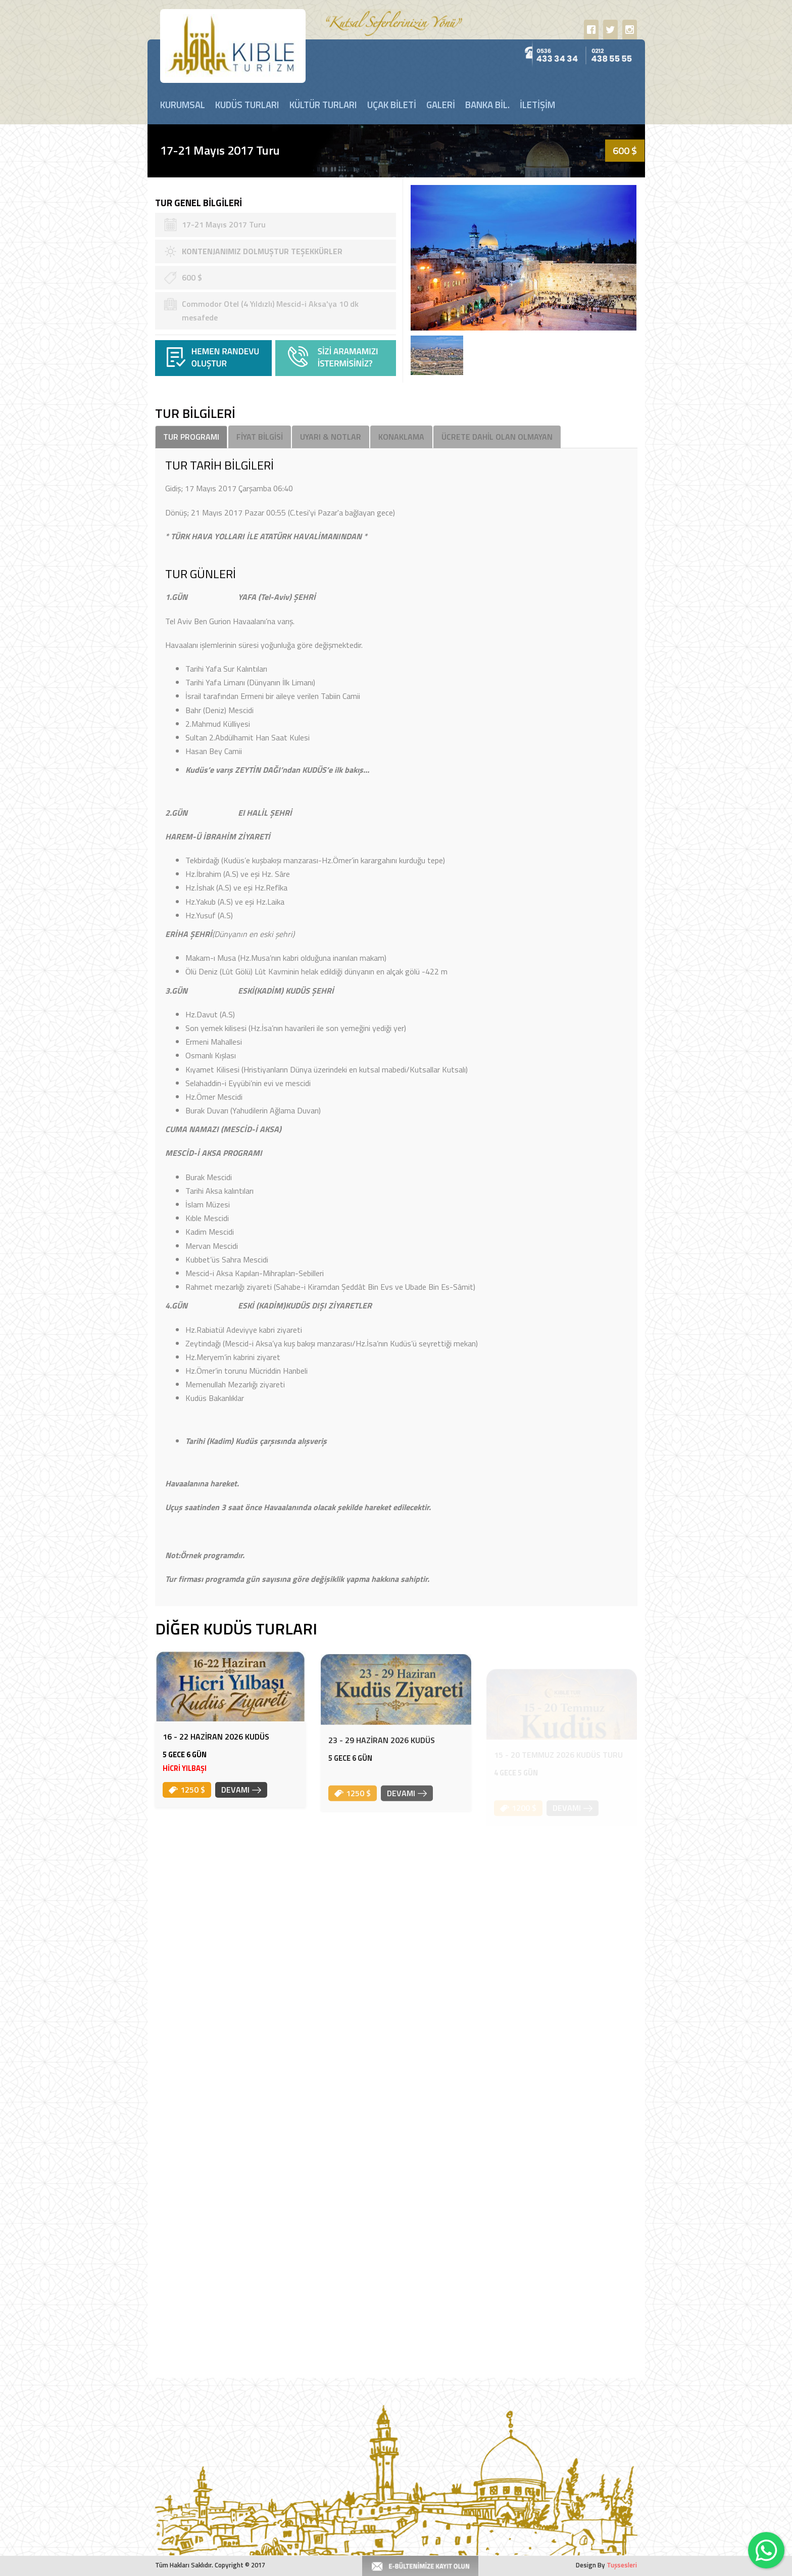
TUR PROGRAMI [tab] (191, 437)
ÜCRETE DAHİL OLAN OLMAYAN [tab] (497, 437)
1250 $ (187, 1807)
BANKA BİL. (487, 105)
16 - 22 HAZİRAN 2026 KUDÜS (216, 1754)
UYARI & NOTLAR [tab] (330, 437)
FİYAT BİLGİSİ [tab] (259, 437)
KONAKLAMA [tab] (401, 437)
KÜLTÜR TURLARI (323, 105)
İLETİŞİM (537, 105)
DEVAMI (241, 1807)
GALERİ (440, 105)
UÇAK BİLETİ (391, 105)
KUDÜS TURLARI (247, 105)
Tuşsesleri (622, 2565)
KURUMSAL (182, 105)
